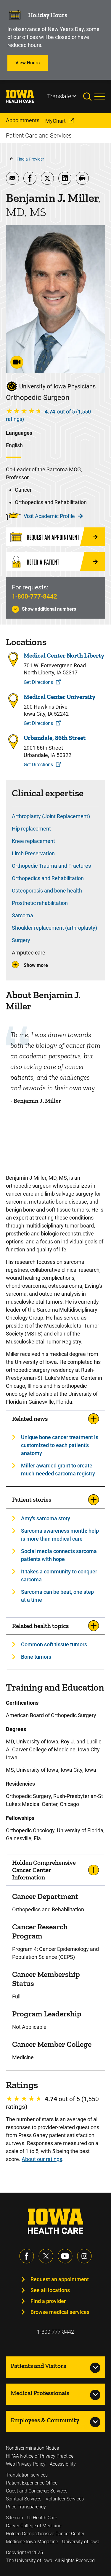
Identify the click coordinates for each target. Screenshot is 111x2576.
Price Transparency (26, 2507)
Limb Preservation (33, 853)
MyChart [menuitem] (55, 121)
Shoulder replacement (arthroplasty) (54, 928)
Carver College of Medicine (33, 2525)
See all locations (50, 2290)
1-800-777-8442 (34, 596)
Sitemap (14, 2518)
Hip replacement (31, 829)
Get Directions (38, 682)
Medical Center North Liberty (64, 655)
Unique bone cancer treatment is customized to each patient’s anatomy (59, 1445)
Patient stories (31, 1499)
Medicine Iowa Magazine (32, 2541)
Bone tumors (36, 1657)
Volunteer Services (65, 2499)
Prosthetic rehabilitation (40, 903)
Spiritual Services (23, 2499)
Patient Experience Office (31, 2483)
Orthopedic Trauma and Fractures (51, 866)
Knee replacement (33, 841)
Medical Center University (59, 696)
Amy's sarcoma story (45, 1518)
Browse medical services (59, 2312)
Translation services (27, 2475)
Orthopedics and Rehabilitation (48, 878)
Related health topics (40, 1625)
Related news (30, 1418)
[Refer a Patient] (55, 561)
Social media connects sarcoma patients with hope (59, 1555)
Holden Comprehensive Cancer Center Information (44, 1870)
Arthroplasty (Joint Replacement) (51, 816)
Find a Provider (30, 159)
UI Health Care (42, 2518)
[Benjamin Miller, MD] (55, 1140)
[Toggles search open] (88, 96)
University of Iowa (80, 2541)
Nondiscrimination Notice (32, 2448)
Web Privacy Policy (26, 2464)
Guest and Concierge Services (36, 2491)
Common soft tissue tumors (54, 1644)
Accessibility (63, 2464)
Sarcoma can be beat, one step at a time (57, 1596)
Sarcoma (22, 915)
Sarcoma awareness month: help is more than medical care (60, 1535)
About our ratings (42, 2159)
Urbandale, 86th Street (55, 737)
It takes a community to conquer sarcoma (59, 1575)
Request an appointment (59, 2279)
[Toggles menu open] (99, 96)
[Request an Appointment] (55, 536)
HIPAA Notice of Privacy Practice (39, 2456)
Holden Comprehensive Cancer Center (45, 2533)
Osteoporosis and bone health (47, 890)
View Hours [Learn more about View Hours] (27, 63)
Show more (36, 965)
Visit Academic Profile (53, 516)
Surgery (21, 940)
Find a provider (48, 2301)
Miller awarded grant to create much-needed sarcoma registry (58, 1469)
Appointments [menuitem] (22, 120)
